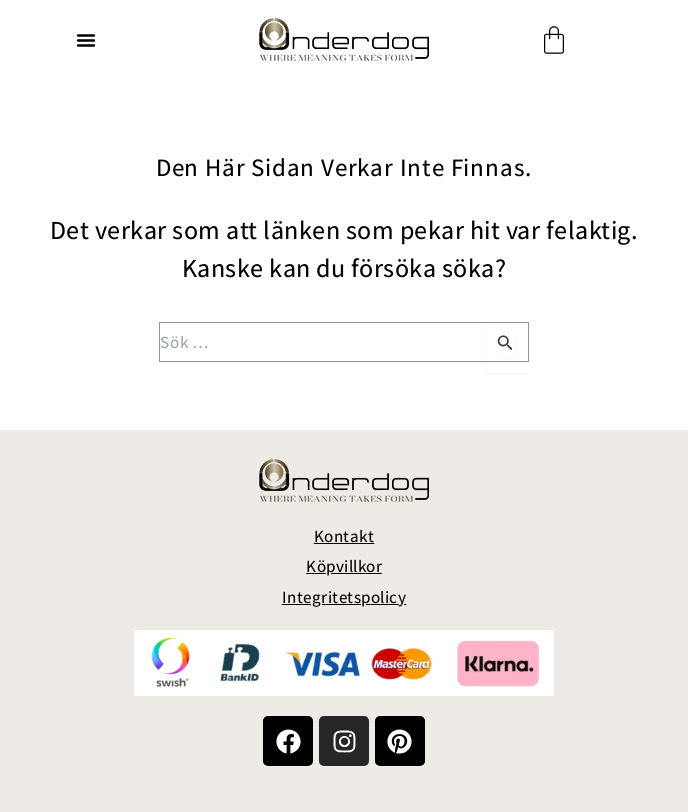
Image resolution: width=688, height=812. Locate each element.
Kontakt (344, 536)
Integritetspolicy (344, 597)
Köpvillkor (344, 566)
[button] (86, 40)
